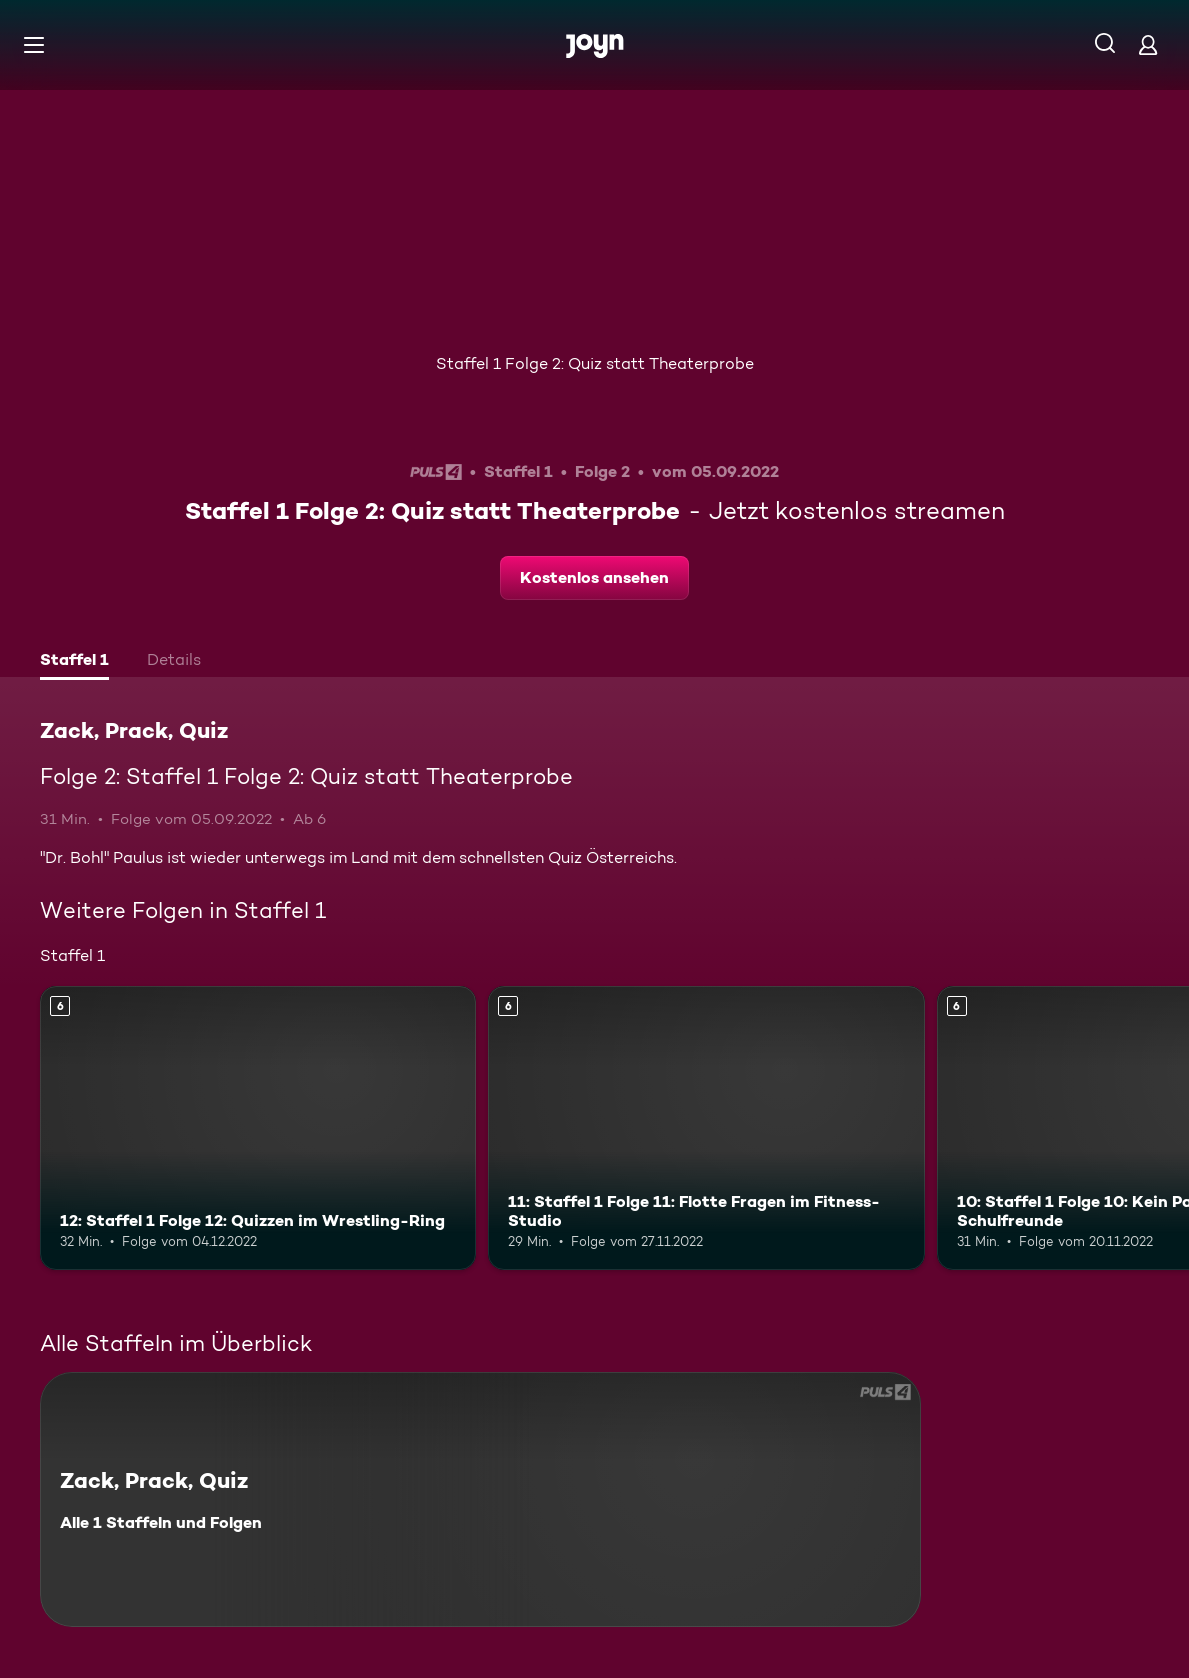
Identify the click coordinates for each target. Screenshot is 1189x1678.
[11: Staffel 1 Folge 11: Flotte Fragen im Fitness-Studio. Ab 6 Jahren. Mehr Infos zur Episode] (706, 1128)
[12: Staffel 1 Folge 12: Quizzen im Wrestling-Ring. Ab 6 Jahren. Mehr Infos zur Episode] (258, 1128)
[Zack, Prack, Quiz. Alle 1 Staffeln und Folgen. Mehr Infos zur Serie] (480, 1499)
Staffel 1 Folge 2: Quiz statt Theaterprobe (595, 363)
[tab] (74, 662)
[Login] (1148, 44)
